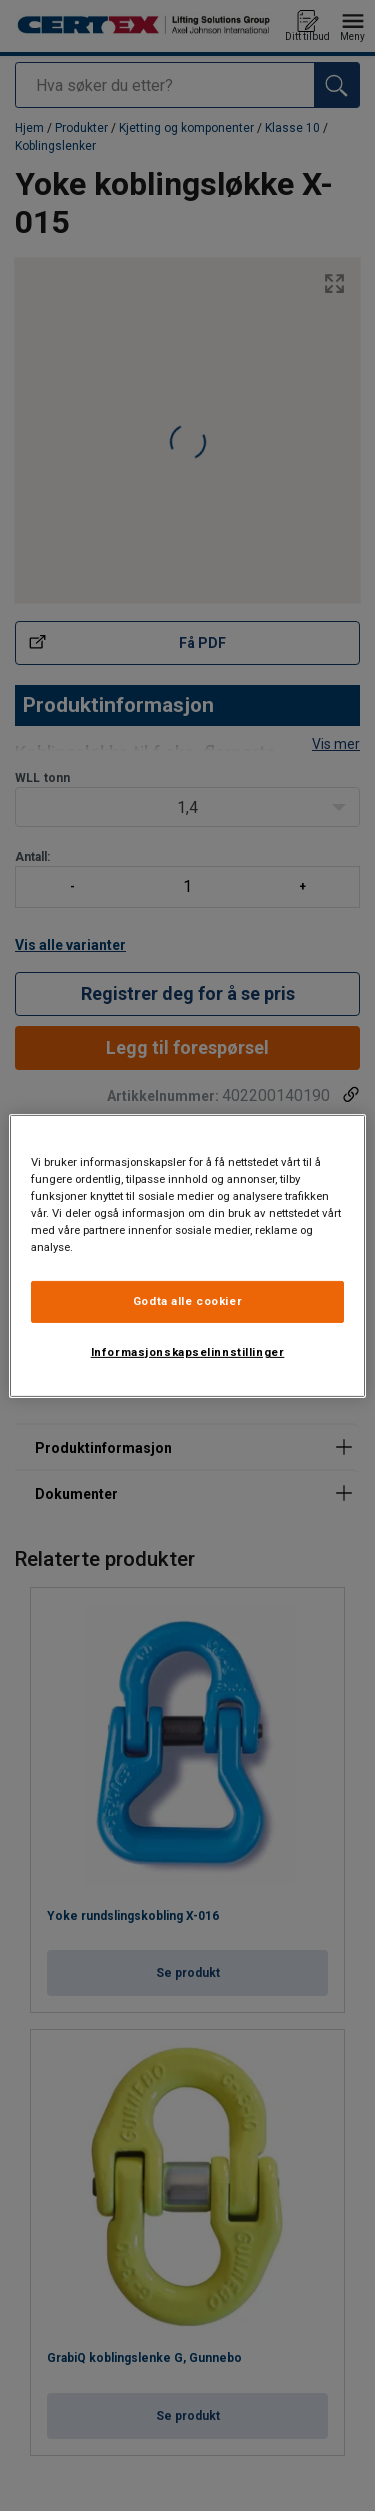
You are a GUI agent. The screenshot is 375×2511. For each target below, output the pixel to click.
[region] (187, 1255)
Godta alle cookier (187, 1301)
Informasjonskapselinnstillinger (188, 1352)
